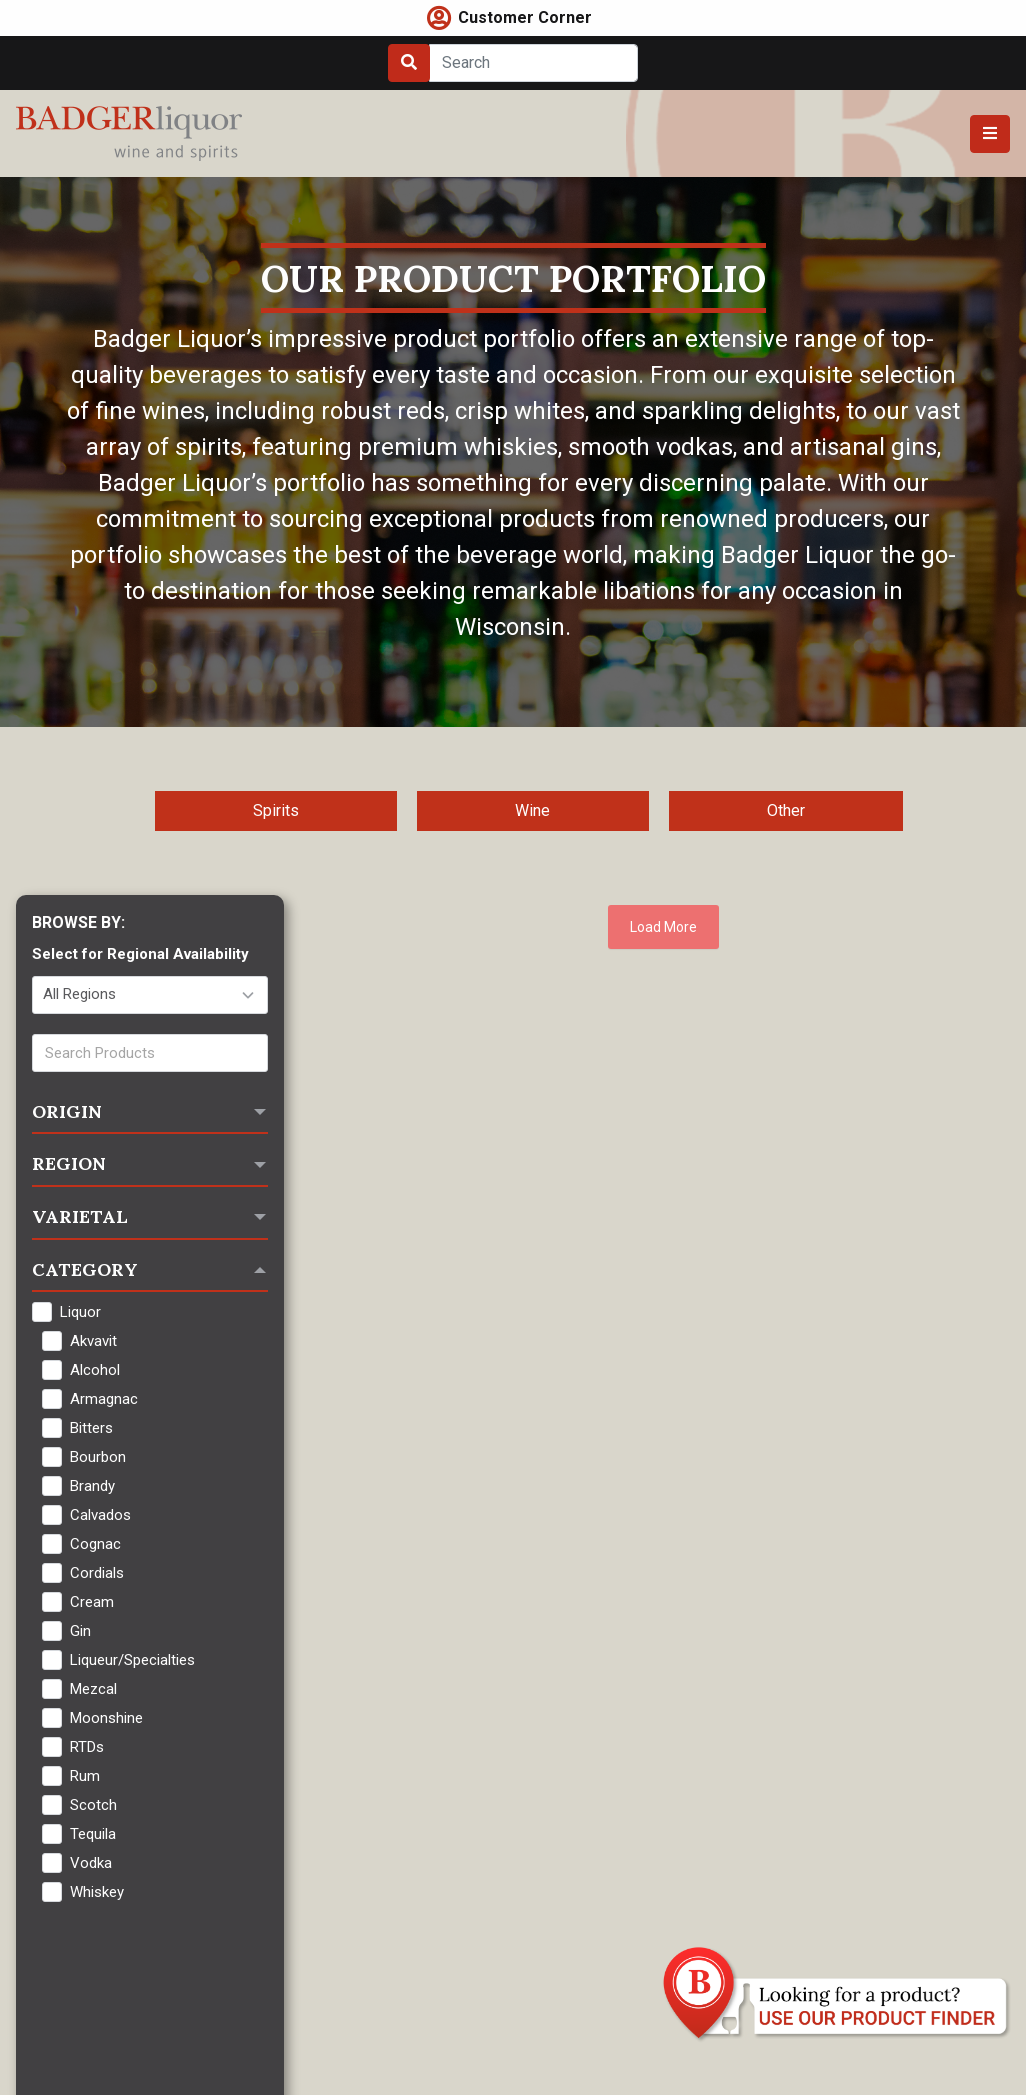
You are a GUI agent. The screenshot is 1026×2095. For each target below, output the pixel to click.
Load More (663, 927)
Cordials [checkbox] (97, 1573)
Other (786, 810)
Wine (532, 810)
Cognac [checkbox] (95, 1544)
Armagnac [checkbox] (104, 1399)
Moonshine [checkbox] (106, 1718)
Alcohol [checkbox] (95, 1370)
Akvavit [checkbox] (93, 1341)
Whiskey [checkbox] (97, 1892)
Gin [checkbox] (80, 1631)
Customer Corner (525, 17)
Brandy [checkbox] (92, 1486)
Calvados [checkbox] (100, 1515)
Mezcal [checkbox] (93, 1689)
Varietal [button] (80, 1216)
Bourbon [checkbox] (98, 1457)
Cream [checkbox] (92, 1602)
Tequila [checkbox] (93, 1834)
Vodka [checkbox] (91, 1863)
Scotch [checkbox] (93, 1805)
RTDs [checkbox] (87, 1747)
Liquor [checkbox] (80, 1312)
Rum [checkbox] (85, 1776)
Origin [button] (67, 1111)
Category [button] (85, 1269)
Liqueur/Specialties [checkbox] (132, 1660)
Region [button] (69, 1163)
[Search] (533, 63)
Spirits (276, 810)
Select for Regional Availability (140, 954)
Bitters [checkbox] (91, 1428)
